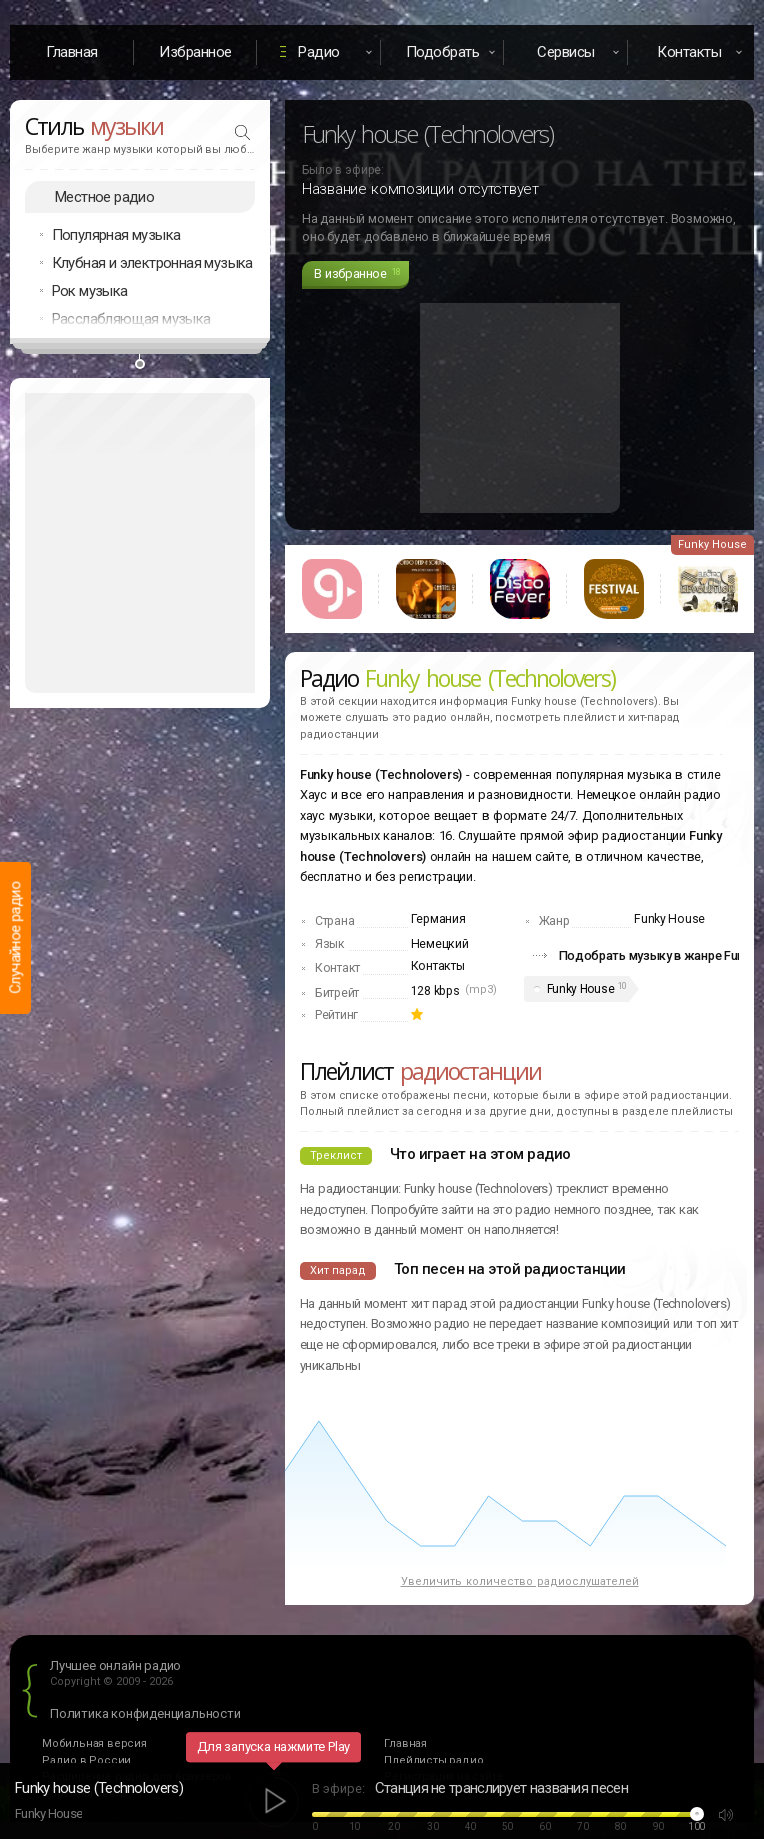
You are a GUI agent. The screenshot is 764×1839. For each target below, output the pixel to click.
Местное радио (104, 197)
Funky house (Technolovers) (99, 1788)
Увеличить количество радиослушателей (520, 1581)
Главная (72, 52)
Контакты (438, 966)
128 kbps (435, 991)
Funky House (581, 989)
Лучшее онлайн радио (115, 1665)
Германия (438, 919)
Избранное (195, 52)
